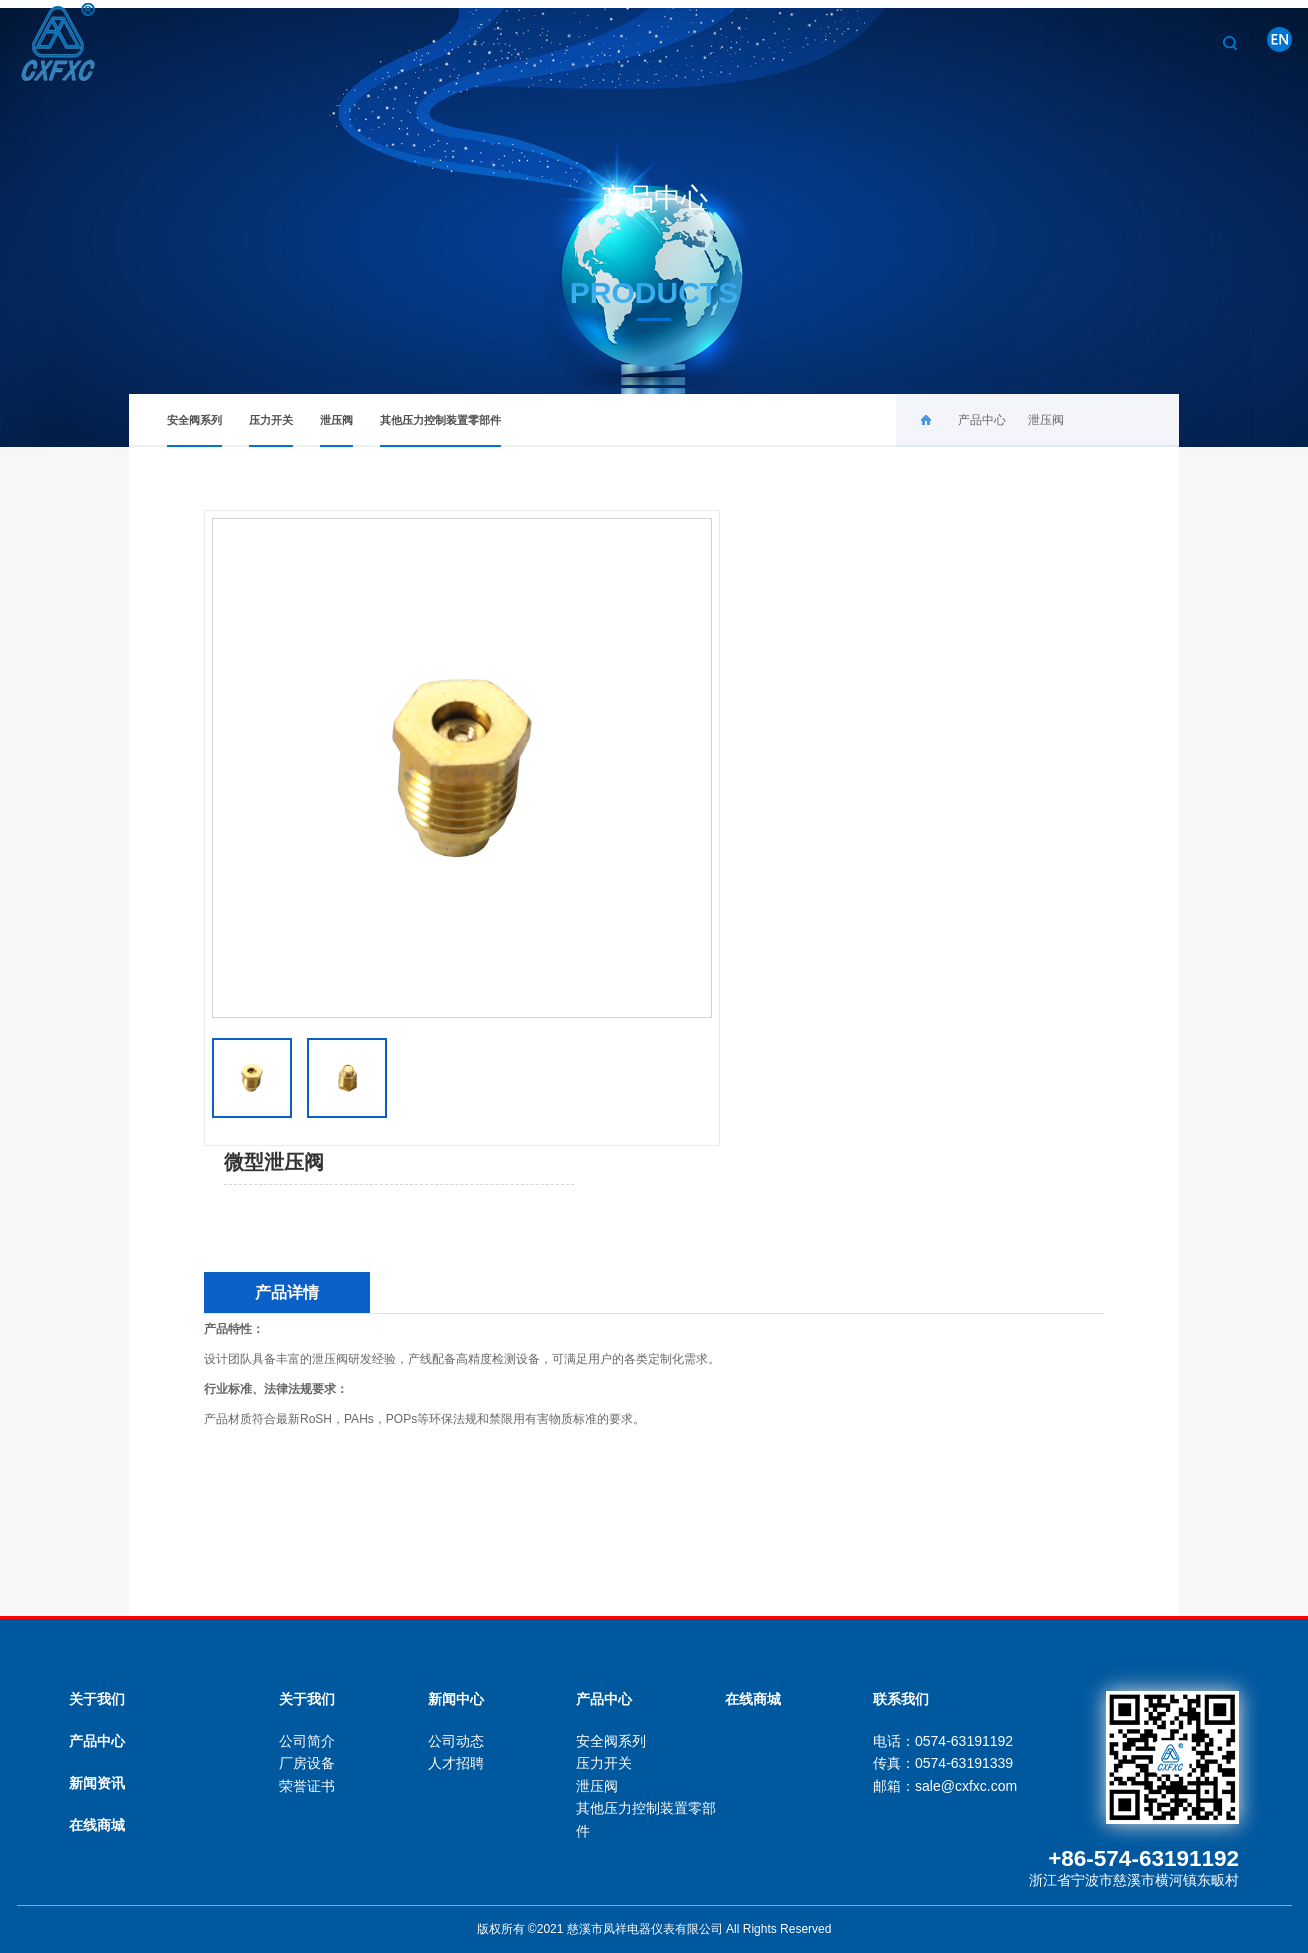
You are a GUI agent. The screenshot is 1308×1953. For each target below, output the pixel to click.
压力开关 (271, 430)
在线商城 (97, 1825)
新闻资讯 (97, 1783)
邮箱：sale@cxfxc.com (945, 1786)
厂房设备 (307, 1763)
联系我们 (1174, 41)
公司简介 (307, 1741)
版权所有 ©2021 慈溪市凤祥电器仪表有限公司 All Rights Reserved (654, 1929)
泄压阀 (336, 430)
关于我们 (871, 41)
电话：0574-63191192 (943, 1741)
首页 (784, 41)
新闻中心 (1073, 41)
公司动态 (456, 1741)
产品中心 (972, 41)
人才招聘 (456, 1763)
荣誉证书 (307, 1786)
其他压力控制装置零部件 (440, 430)
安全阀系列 (194, 430)
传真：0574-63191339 (943, 1763)
